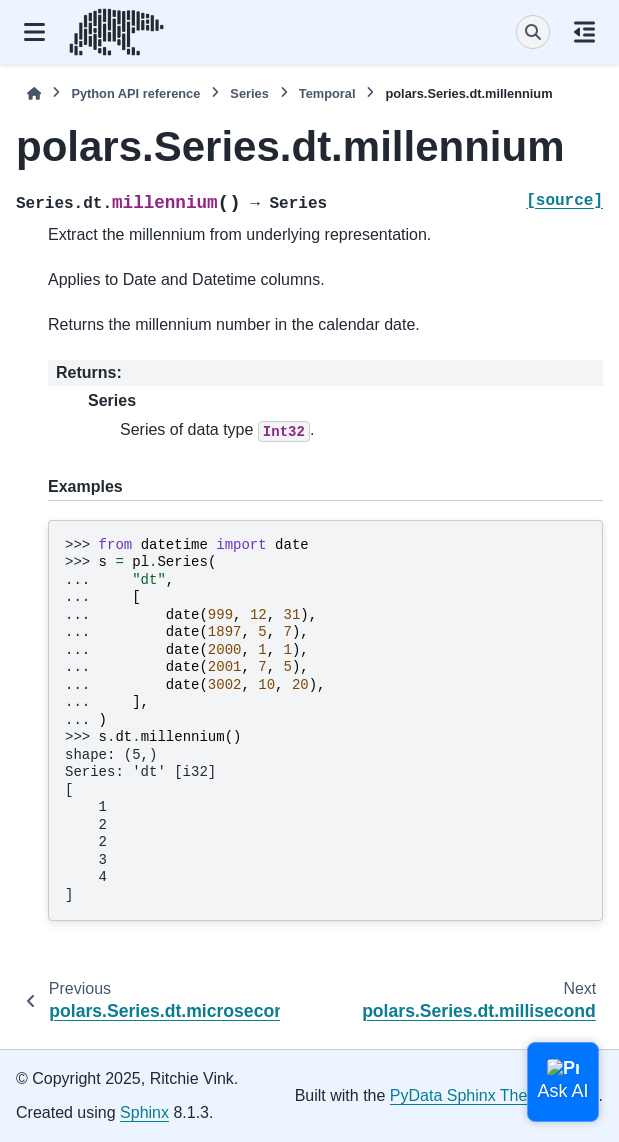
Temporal (327, 93)
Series (249, 93)
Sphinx (144, 1112)
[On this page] (584, 32)
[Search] (533, 32)
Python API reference (135, 93)
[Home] (34, 93)
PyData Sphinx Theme (470, 1095)
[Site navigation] (34, 32)
